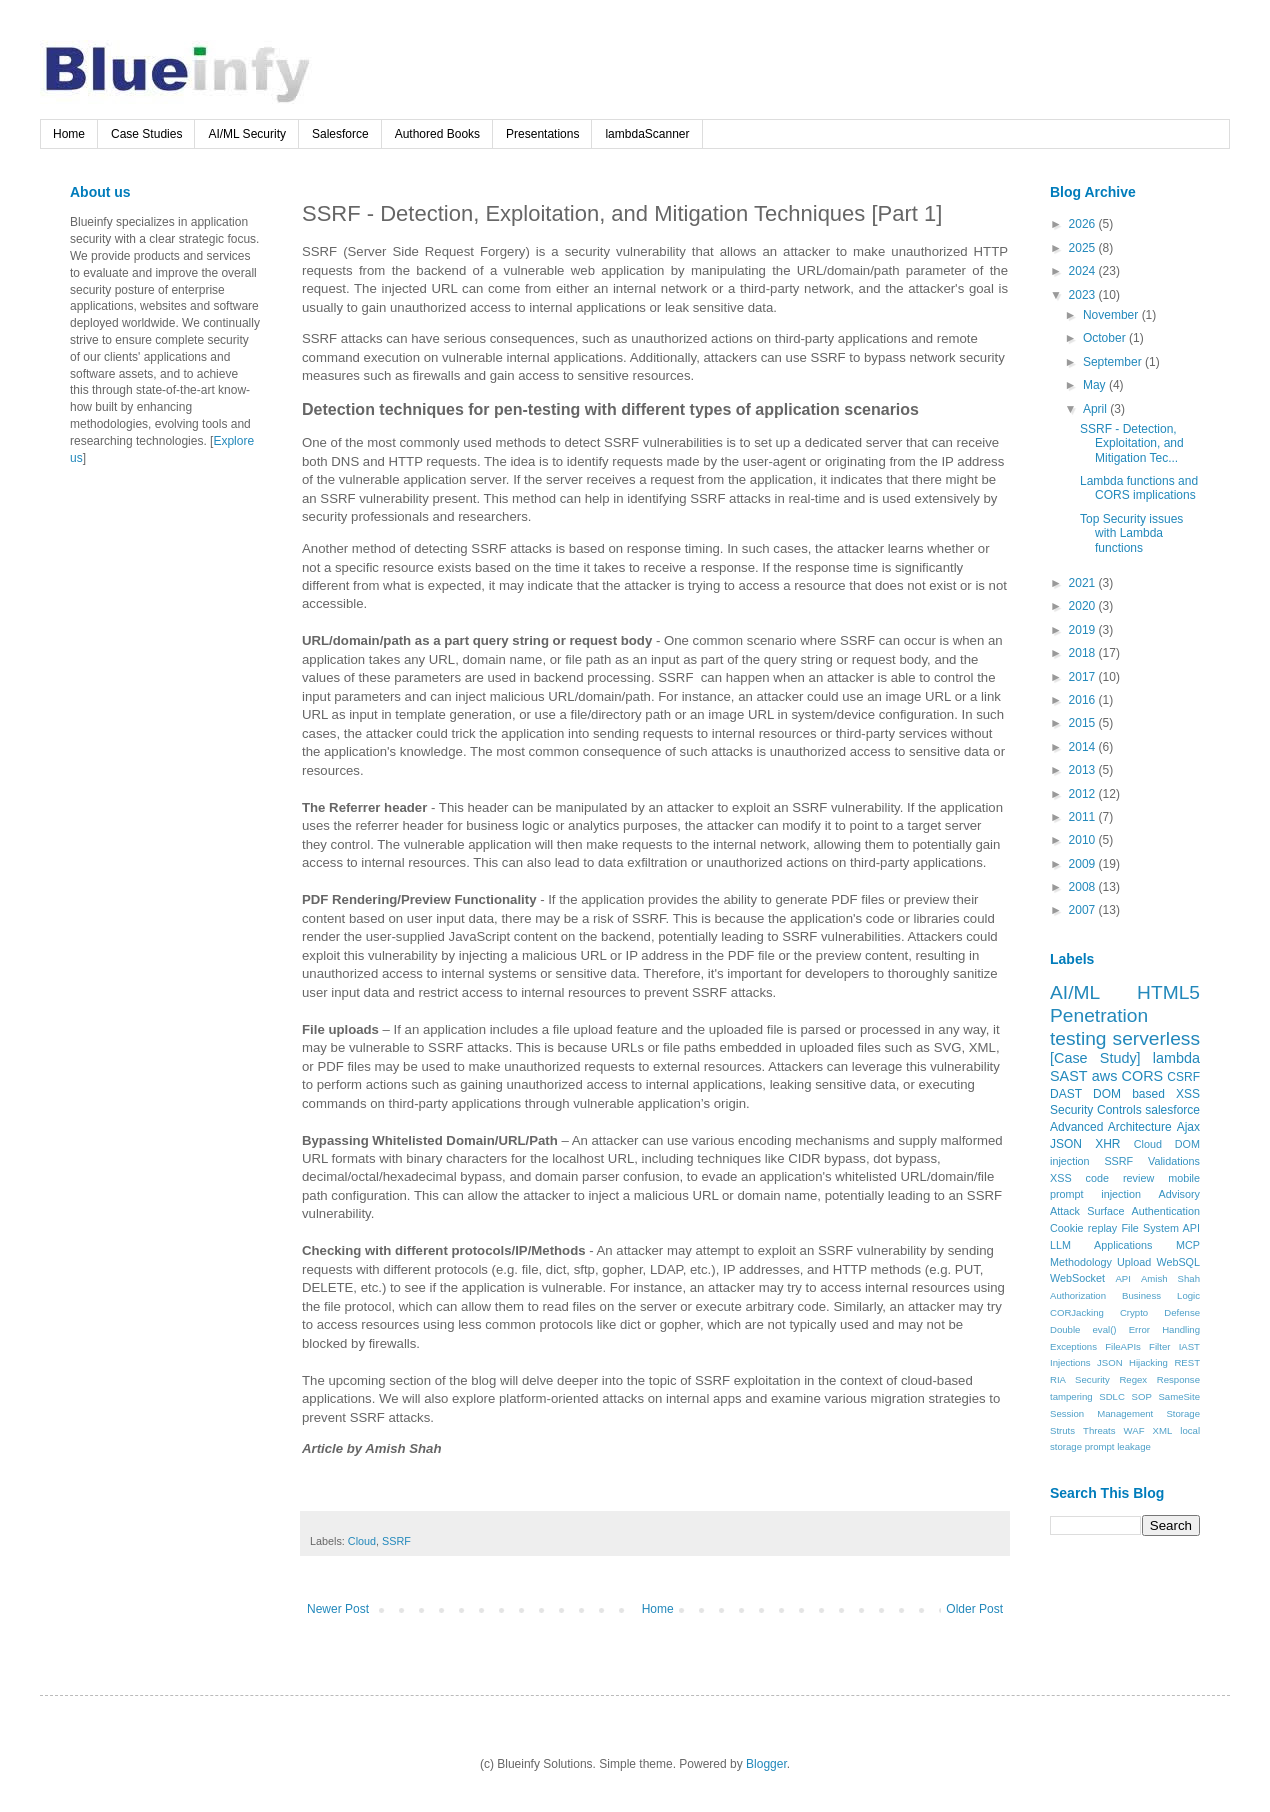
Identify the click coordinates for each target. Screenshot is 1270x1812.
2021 (1084, 583)
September (1114, 362)
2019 (1084, 630)
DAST (1066, 1094)
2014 (1084, 747)
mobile (1184, 1178)
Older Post (974, 1609)
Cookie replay (1083, 1228)
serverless (1156, 1038)
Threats (1099, 1430)
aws (1105, 1076)
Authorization (1078, 1295)
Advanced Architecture (1111, 1127)
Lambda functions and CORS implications (1139, 488)
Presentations (542, 134)
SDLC (1112, 1396)
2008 (1084, 887)
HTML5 (1168, 992)
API (1122, 1278)
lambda (1176, 1058)
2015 (1084, 723)
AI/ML (1075, 992)
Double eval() (1083, 1329)
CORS (1143, 1076)
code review (1120, 1178)
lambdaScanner (647, 134)
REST (1187, 1362)
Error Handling (1164, 1329)
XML (1163, 1430)
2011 (1084, 817)
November (1112, 315)
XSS (1061, 1178)
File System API (1160, 1228)
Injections (1070, 1362)
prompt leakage (1118, 1446)
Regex (1133, 1379)
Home (69, 134)
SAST (1069, 1076)
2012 (1084, 794)
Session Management (1101, 1413)
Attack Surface (1087, 1211)
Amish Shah (1170, 1278)
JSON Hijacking (1132, 1362)
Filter (1159, 1346)
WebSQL (1178, 1262)
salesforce (1172, 1110)
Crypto (1134, 1312)
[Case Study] (1095, 1058)
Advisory (1179, 1194)
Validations (1174, 1161)
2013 (1084, 770)
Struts (1062, 1430)
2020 (1084, 606)
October (1106, 338)
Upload (1134, 1262)
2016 (1084, 700)
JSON (1066, 1144)
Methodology (1081, 1262)
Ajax (1188, 1127)
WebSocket (1077, 1278)
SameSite (1179, 1396)
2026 (1084, 224)
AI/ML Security (247, 134)
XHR (1107, 1144)
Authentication (1166, 1211)
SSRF (396, 1541)
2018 (1084, 653)
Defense (1182, 1312)
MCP (1188, 1245)
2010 (1084, 840)
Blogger (766, 1764)
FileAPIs (1123, 1346)
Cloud (362, 1541)
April (1096, 409)
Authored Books (437, 134)
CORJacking (1077, 1312)
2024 (1084, 271)
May (1096, 385)
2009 (1084, 864)
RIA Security (1080, 1379)
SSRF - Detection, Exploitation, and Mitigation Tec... (1132, 443)
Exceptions (1073, 1346)
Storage (1183, 1413)
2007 (1084, 910)
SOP (1142, 1396)
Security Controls (1096, 1110)
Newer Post (338, 1609)
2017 (1084, 677)
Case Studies (146, 134)
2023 (1084, 295)
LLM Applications (1101, 1245)
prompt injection (1095, 1194)
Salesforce (340, 134)
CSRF (1183, 1077)
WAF (1134, 1430)
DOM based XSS (1146, 1094)
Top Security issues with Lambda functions (1131, 533)
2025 (1084, 248)
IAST (1189, 1346)
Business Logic (1161, 1295)
